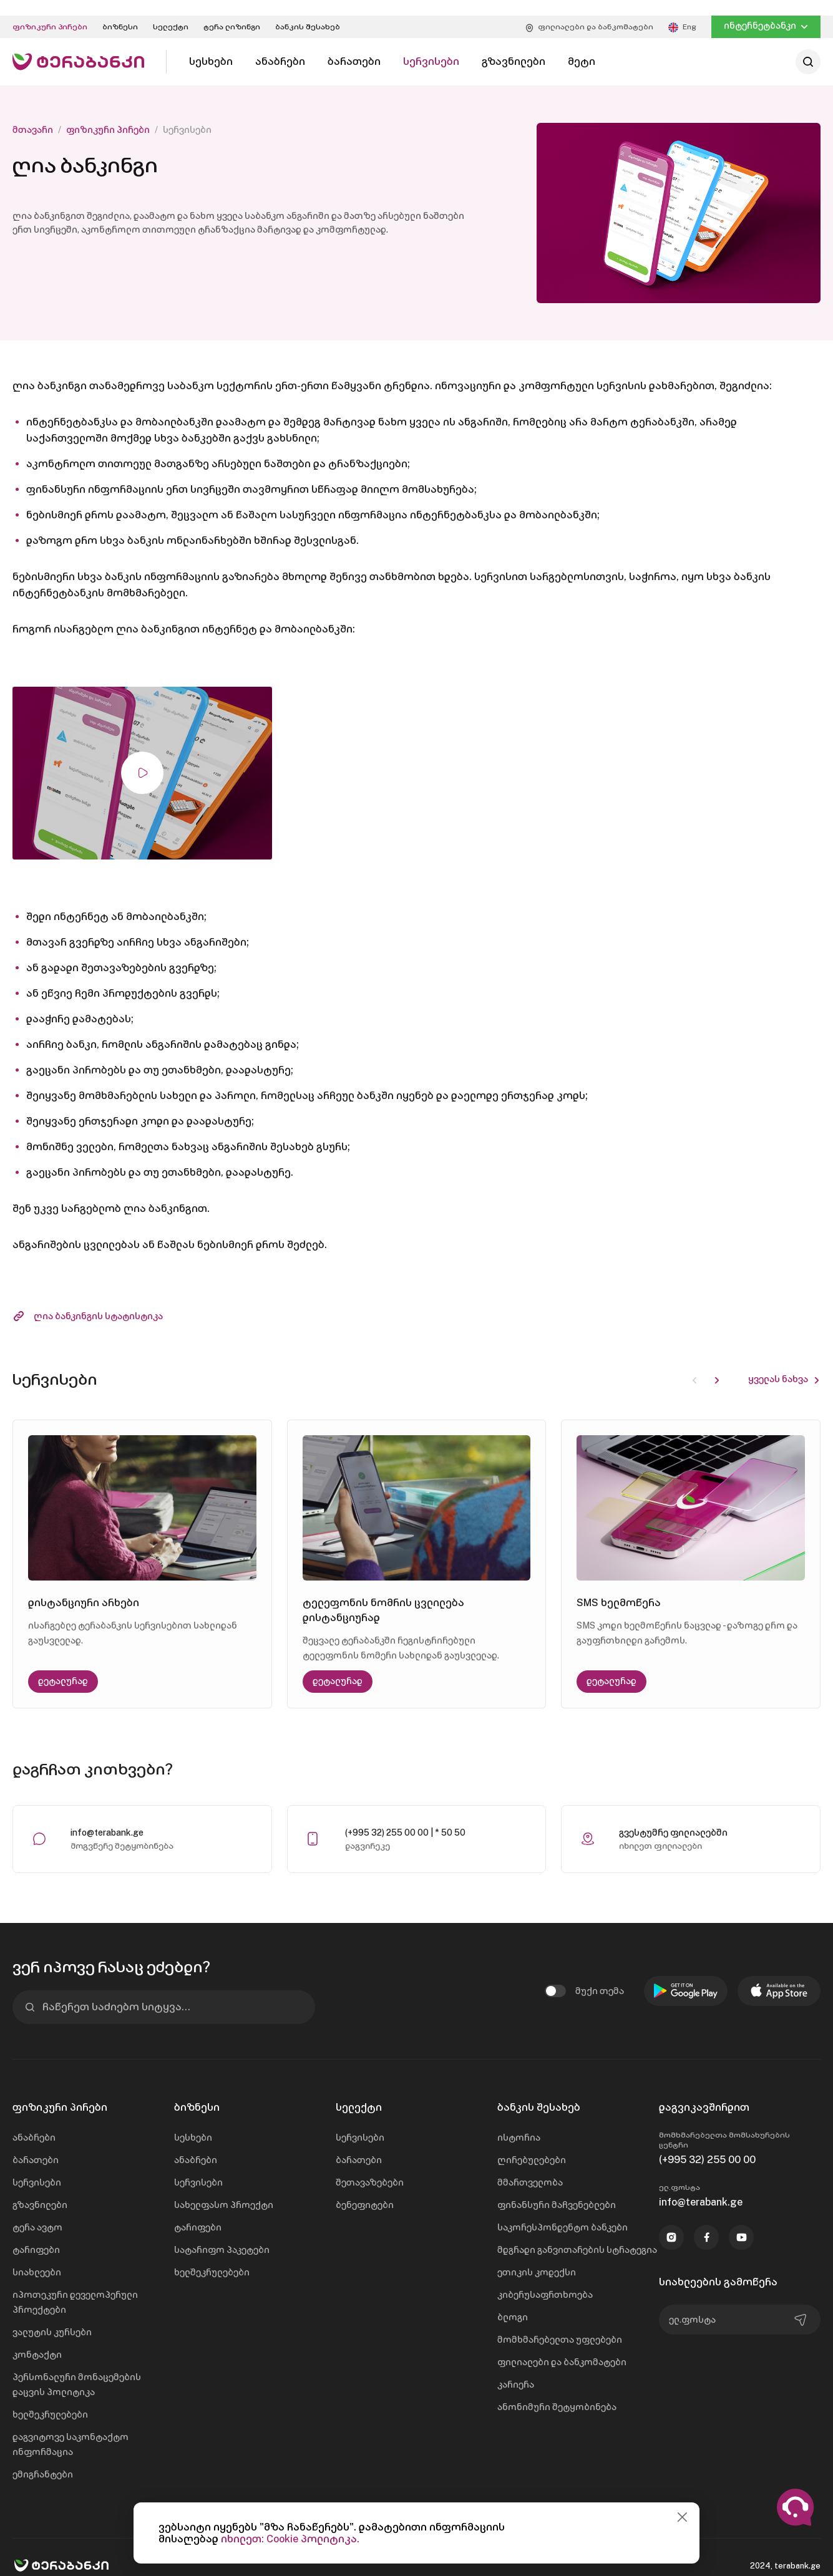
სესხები (193, 2122)
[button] (717, 1363)
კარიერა (515, 2369)
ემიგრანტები (42, 2459)
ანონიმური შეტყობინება (556, 2391)
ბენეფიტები (365, 2189)
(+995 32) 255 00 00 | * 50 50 (405, 1817)
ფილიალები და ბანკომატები (561, 2346)
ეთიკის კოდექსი (536, 2257)
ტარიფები (36, 2234)
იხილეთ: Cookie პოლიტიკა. (290, 2539)
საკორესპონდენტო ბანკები (562, 2212)
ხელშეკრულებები (50, 2399)
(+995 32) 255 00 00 (707, 2144)
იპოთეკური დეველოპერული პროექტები (75, 2286)
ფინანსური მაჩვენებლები (556, 2189)
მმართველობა (530, 2167)
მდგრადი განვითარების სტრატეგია (577, 2234)
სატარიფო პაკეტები (222, 2234)
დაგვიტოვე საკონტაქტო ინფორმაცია (70, 2428)
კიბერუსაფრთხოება (545, 2279)
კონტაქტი (37, 2339)
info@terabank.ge (107, 1817)
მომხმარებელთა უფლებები (559, 2324)
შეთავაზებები (370, 2167)
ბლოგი (512, 2302)
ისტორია (518, 2122)
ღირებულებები (531, 2144)
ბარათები (35, 2144)
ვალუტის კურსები (52, 2317)
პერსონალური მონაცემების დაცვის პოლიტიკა (76, 2368)
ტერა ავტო (37, 2212)
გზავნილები (39, 2189)
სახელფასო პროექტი (223, 2189)
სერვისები (36, 2167)
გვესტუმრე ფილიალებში (673, 1817)
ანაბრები (34, 2122)
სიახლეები (36, 2257)
